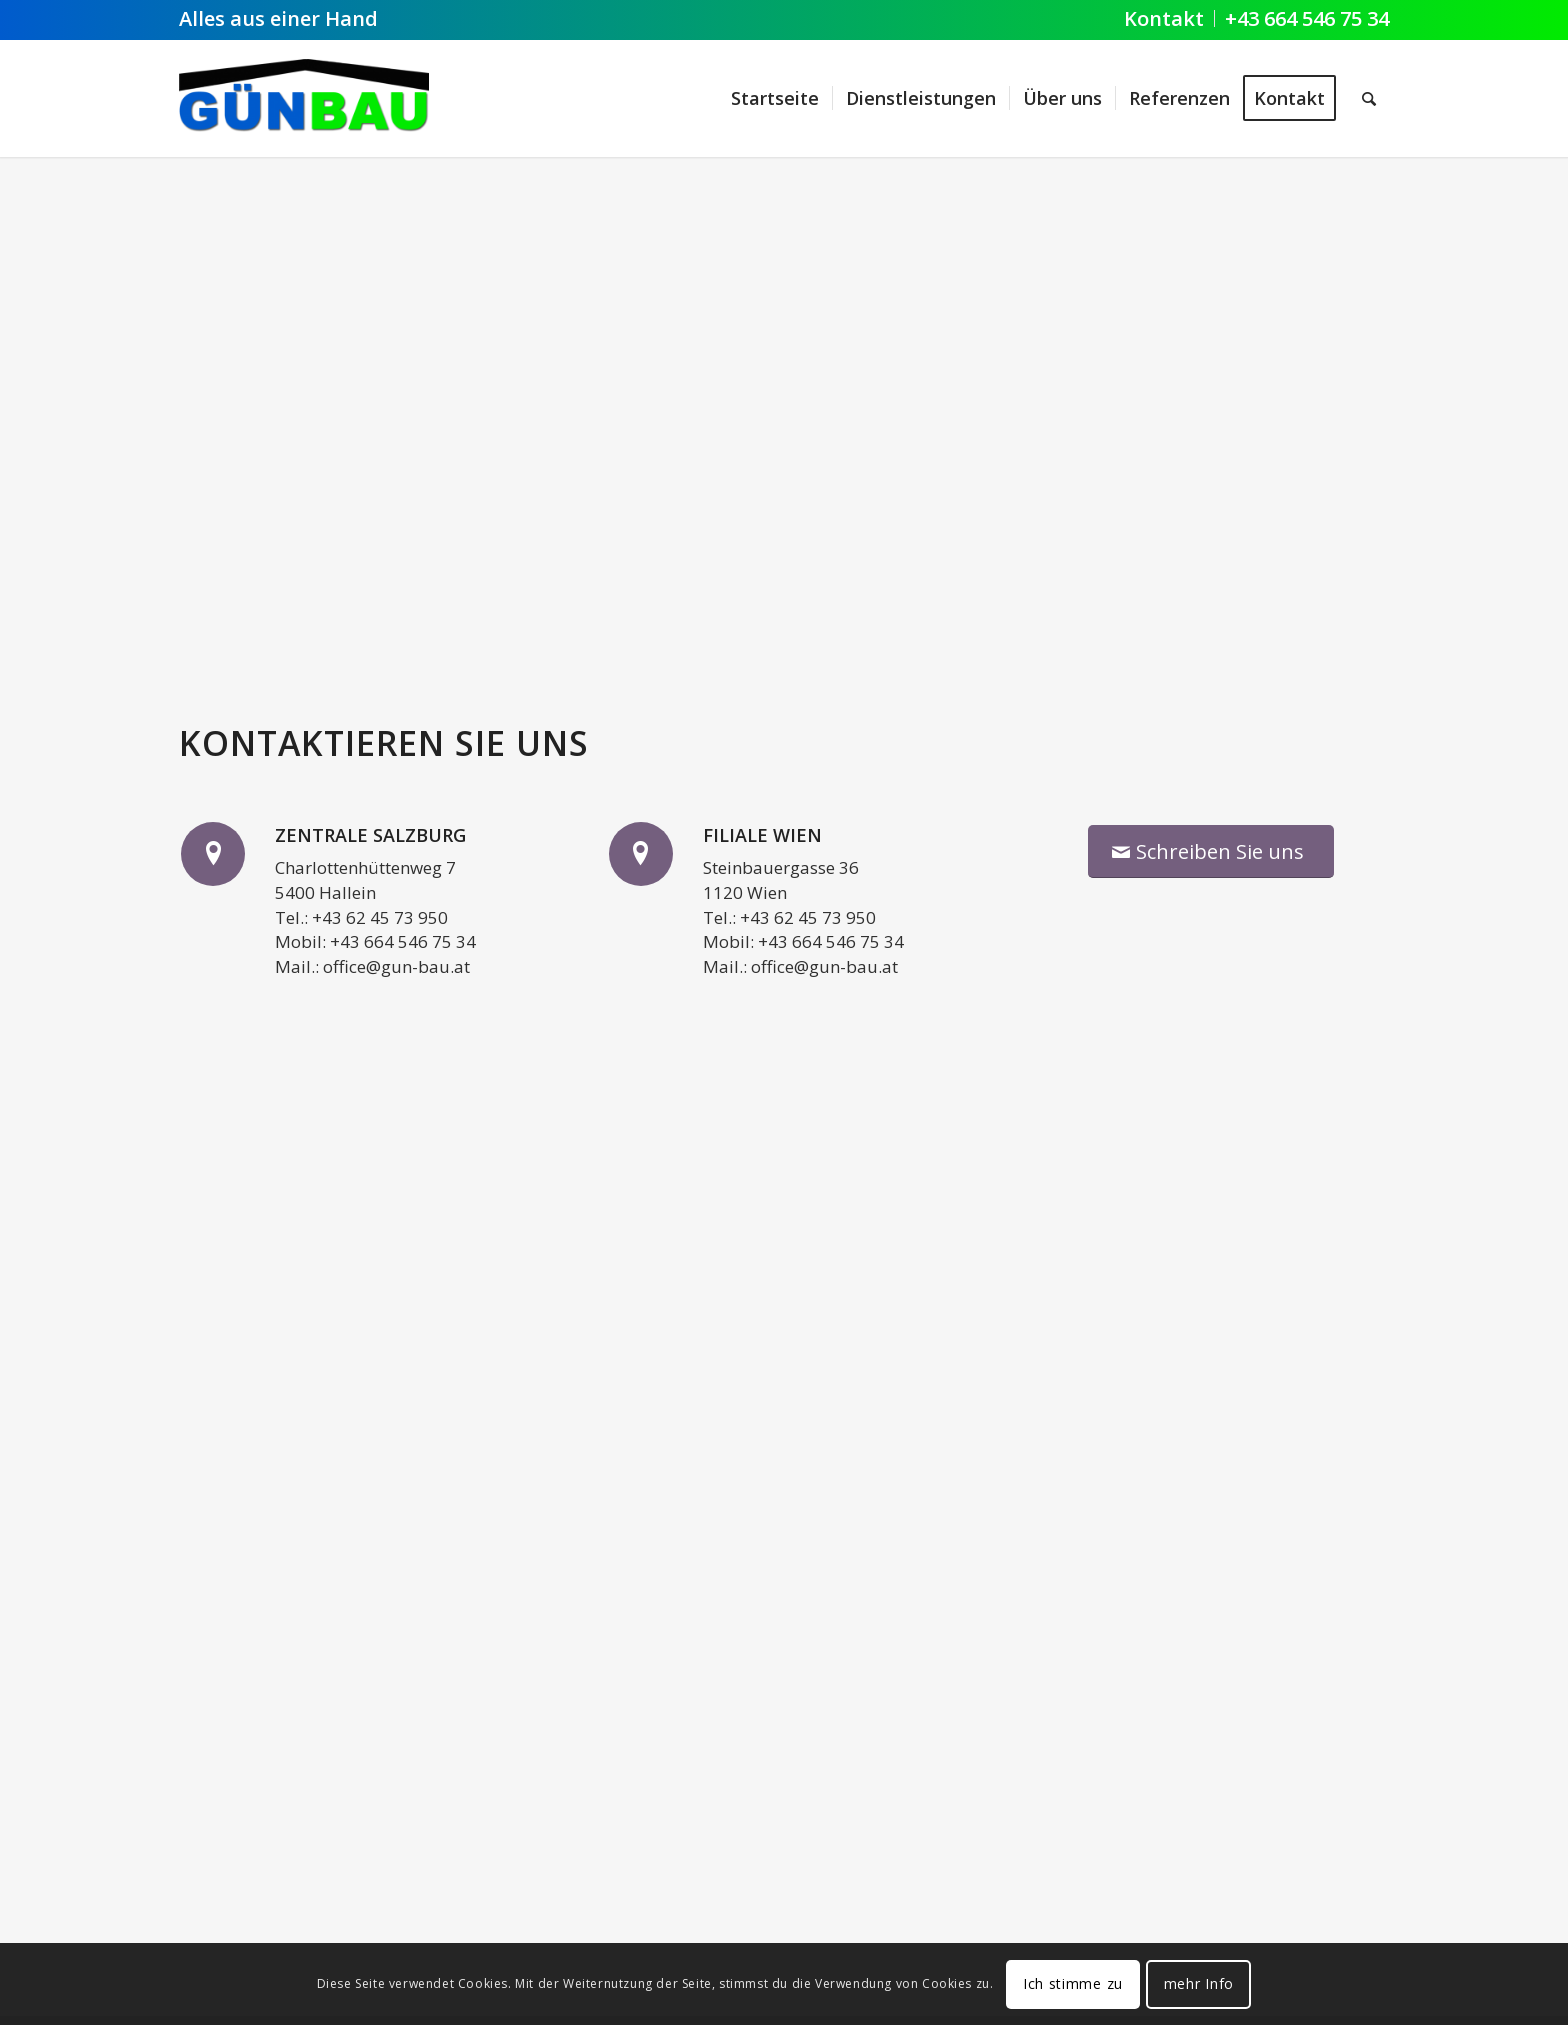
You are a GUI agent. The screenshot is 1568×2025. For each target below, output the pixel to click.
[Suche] (1369, 98)
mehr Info (1199, 1983)
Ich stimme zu (1073, 1983)
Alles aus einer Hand (278, 18)
